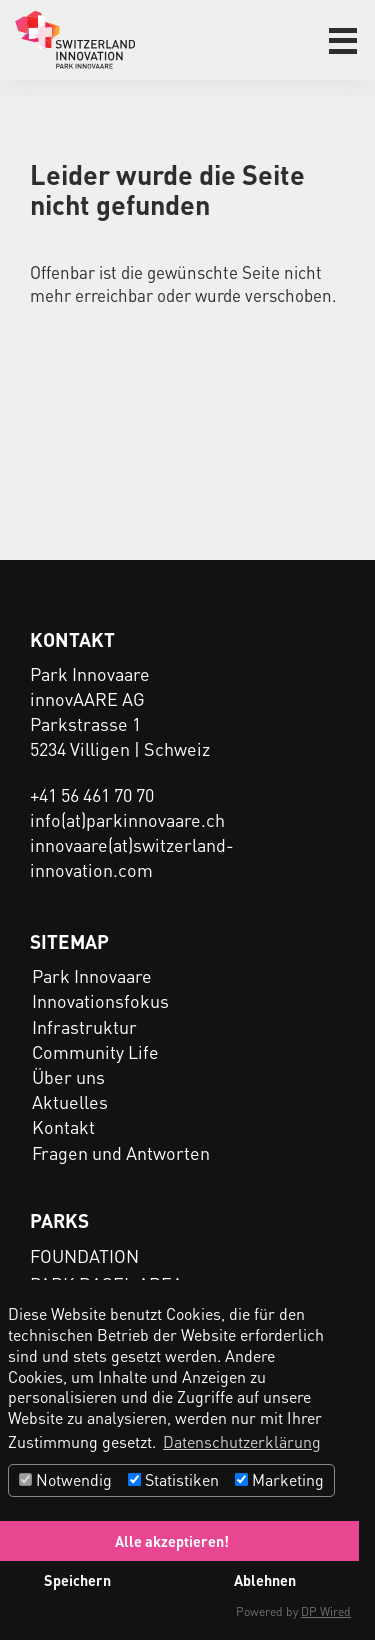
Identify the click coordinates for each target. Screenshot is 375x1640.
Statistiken (173, 1479)
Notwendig (65, 1479)
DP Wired (326, 1611)
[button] (343, 41)
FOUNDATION (84, 1255)
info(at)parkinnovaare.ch (127, 819)
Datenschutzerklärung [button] (242, 1441)
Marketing (279, 1479)
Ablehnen (265, 1580)
